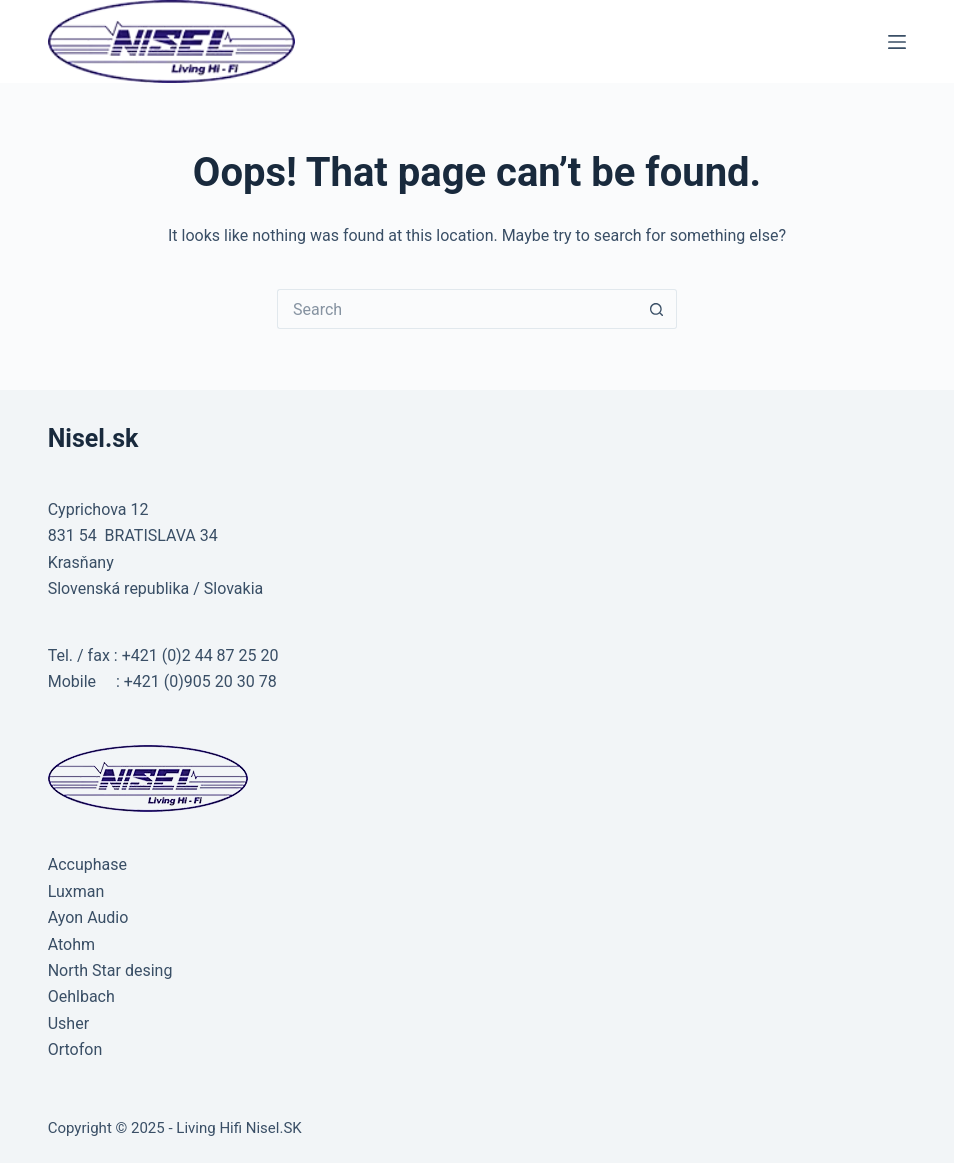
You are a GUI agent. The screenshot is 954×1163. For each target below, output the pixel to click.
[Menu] (897, 42)
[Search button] (657, 309)
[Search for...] (457, 309)
